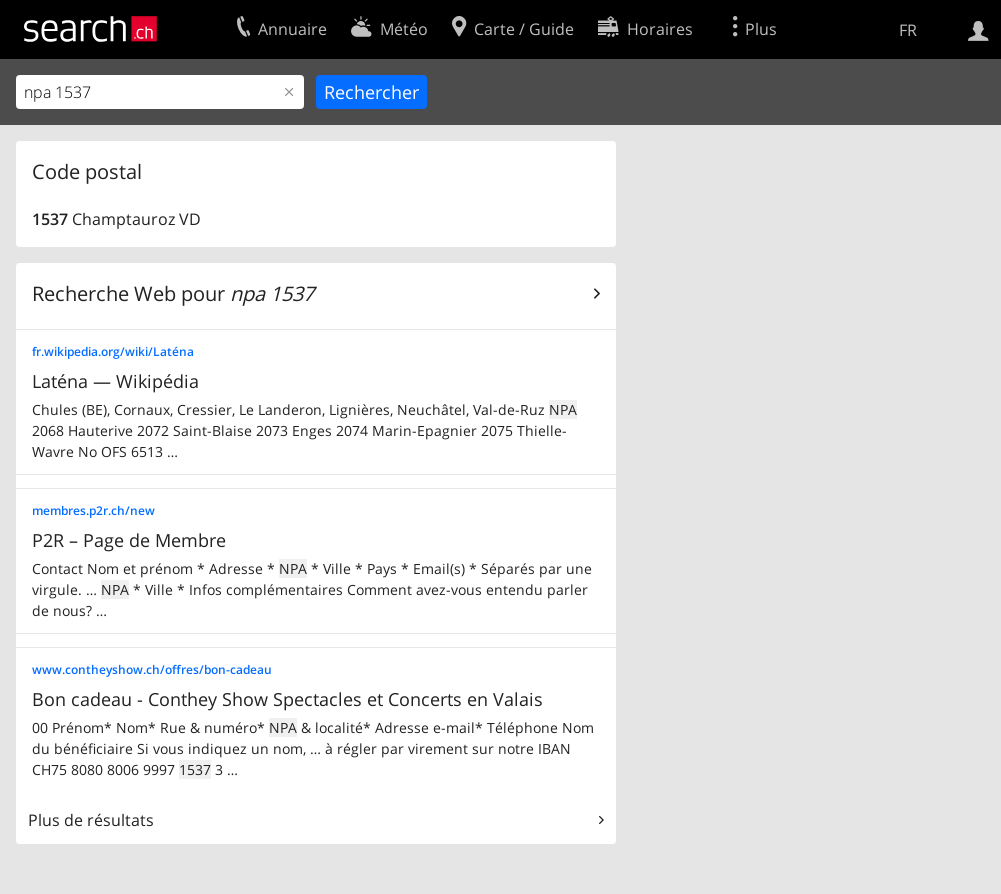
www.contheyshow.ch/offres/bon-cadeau (152, 669)
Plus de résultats (91, 820)
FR (908, 30)
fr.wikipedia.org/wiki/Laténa (113, 351)
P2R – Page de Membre (129, 540)
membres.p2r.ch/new (93, 510)
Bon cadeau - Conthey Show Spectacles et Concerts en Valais (287, 699)
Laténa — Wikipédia (115, 381)
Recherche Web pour (173, 293)
